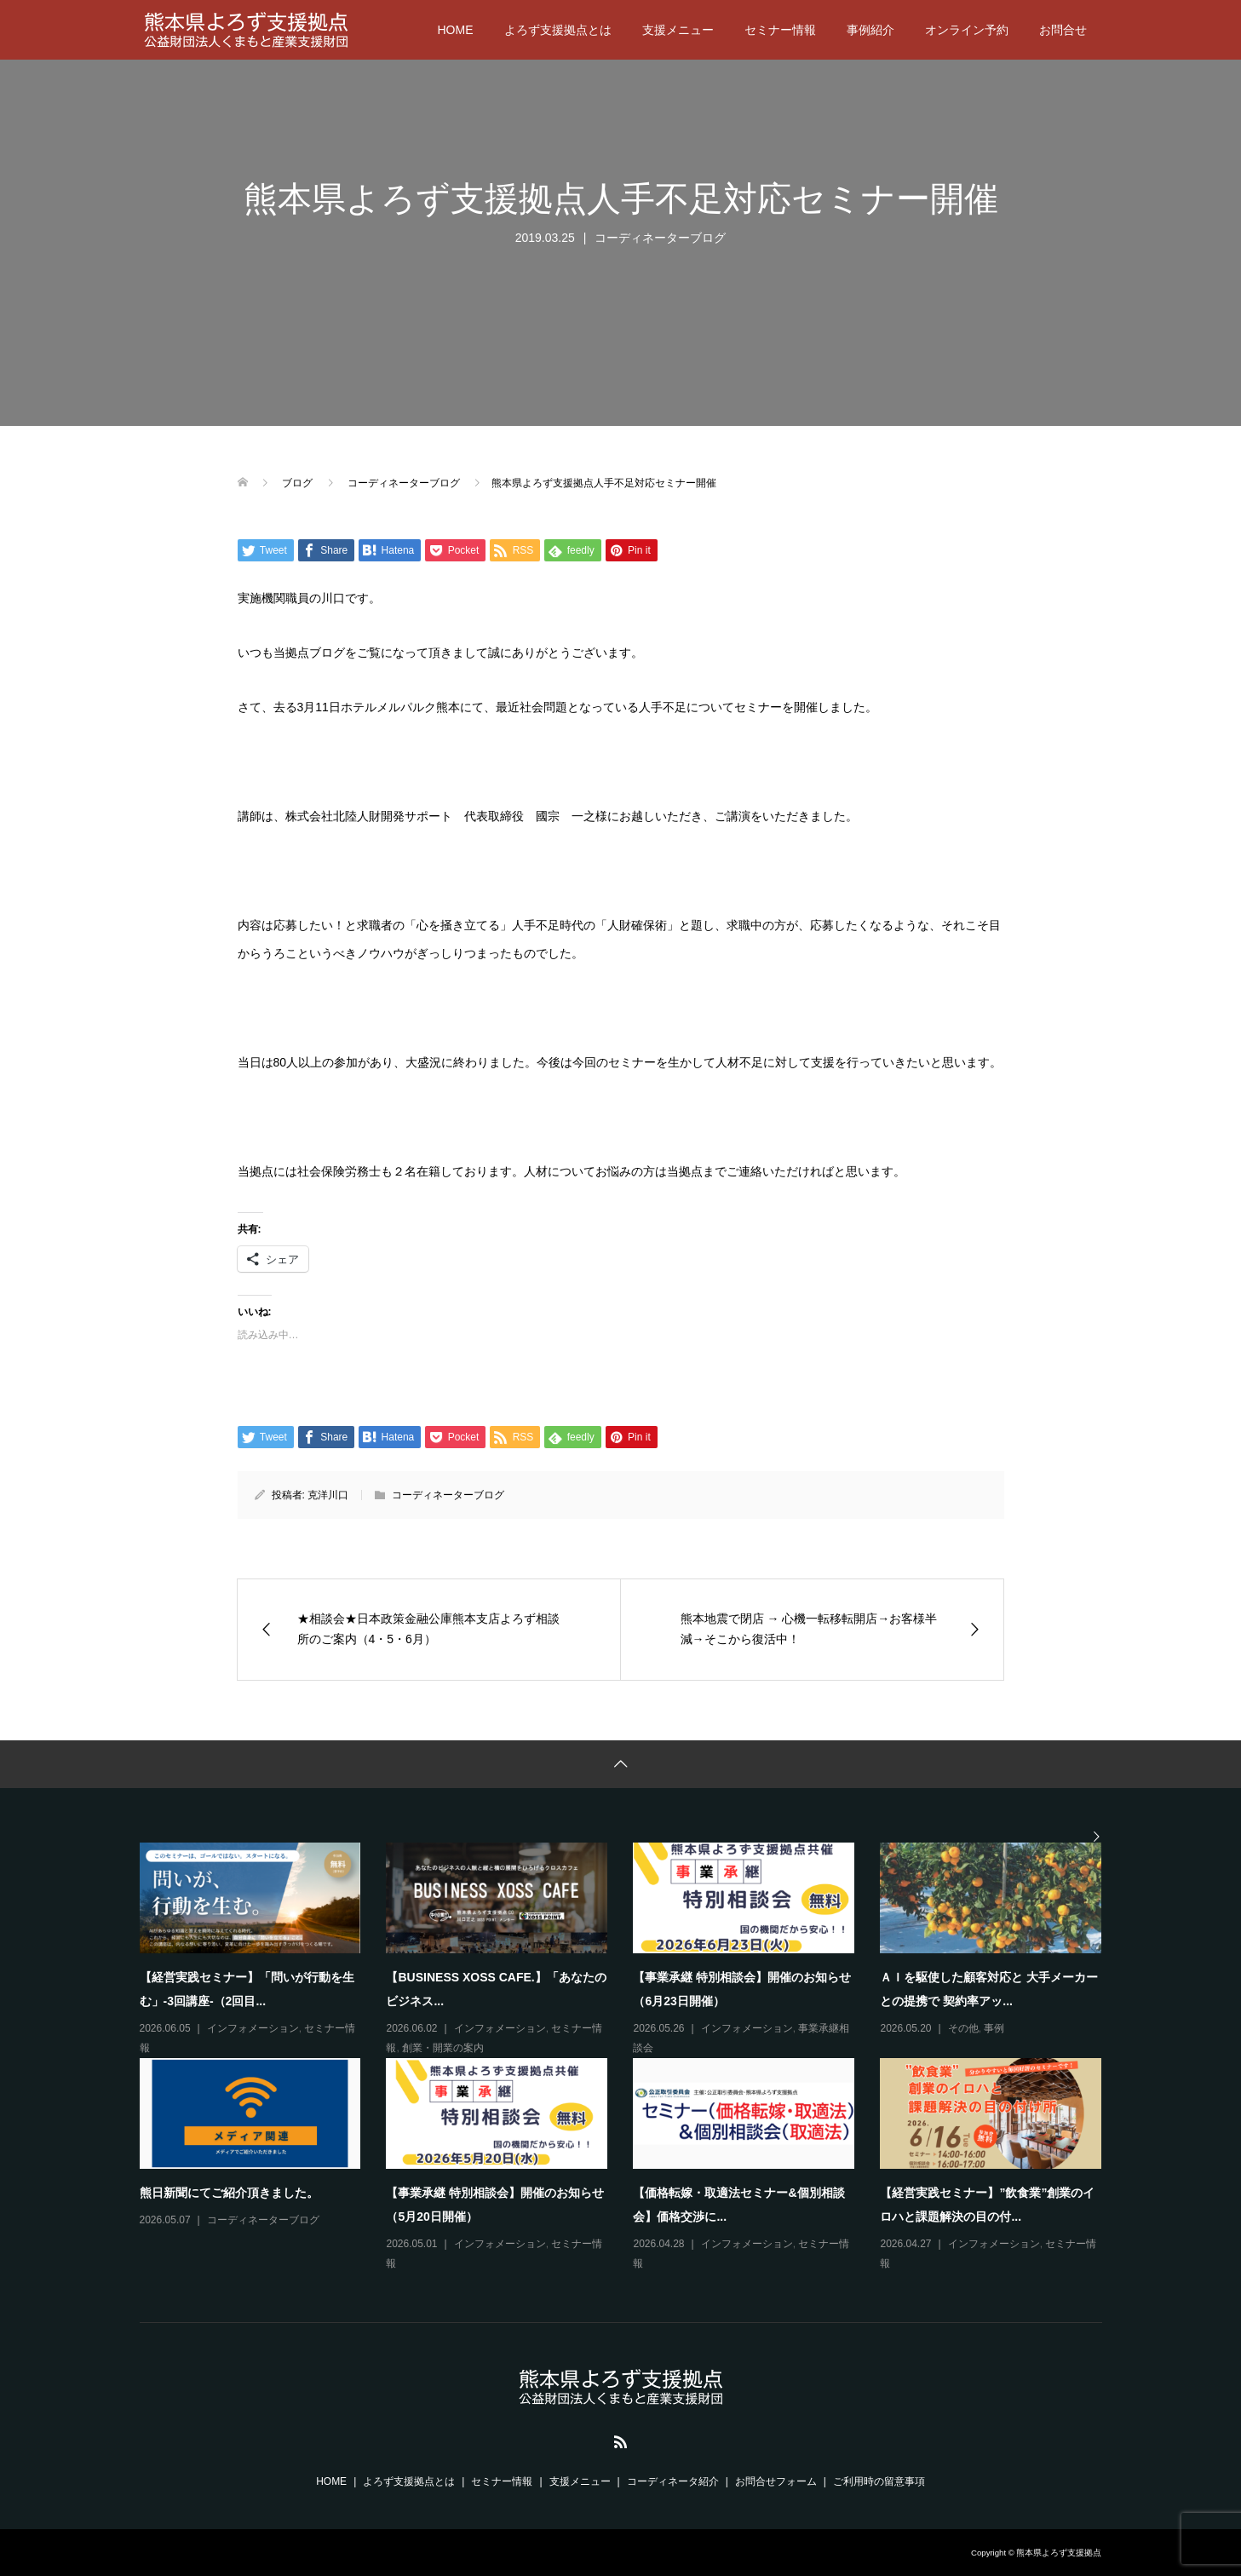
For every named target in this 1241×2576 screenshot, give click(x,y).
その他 (963, 2028)
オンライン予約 (966, 30)
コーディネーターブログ (660, 237)
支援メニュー (678, 30)
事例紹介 (870, 30)
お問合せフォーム (776, 2481)
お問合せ (1063, 30)
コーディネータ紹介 (673, 2481)
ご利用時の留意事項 (879, 2481)
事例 (994, 2028)
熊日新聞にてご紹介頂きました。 (229, 2192)
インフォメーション (253, 2028)
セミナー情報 (780, 30)
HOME (456, 30)
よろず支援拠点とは (558, 30)
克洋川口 (327, 1495)
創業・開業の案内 (443, 2048)
